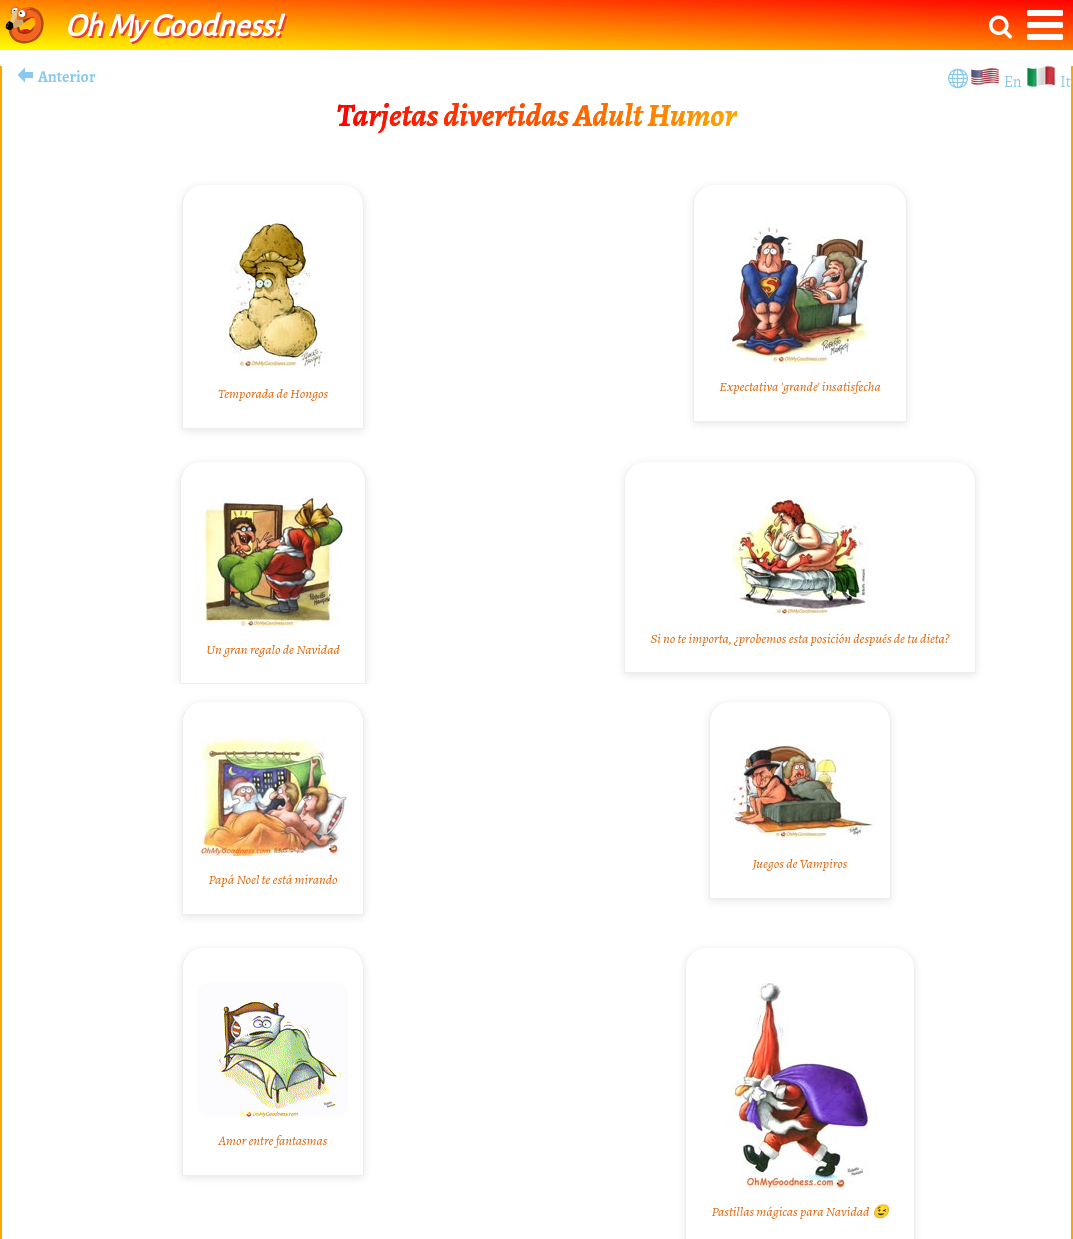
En (1014, 82)
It (1065, 82)
